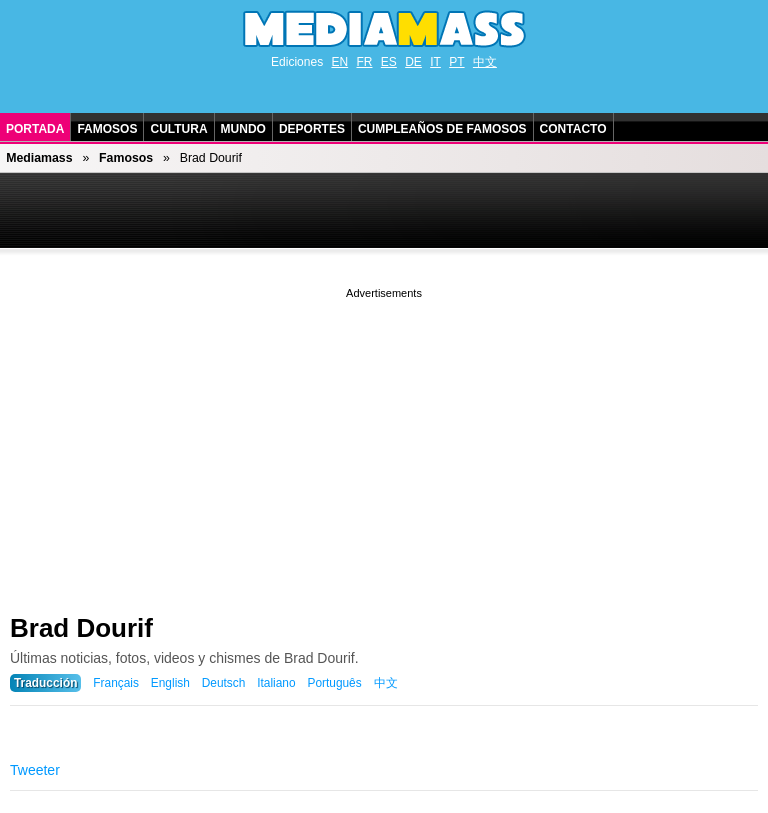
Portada (35, 129)
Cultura (178, 129)
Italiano (276, 683)
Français (116, 683)
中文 (485, 62)
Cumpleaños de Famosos (442, 129)
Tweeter (35, 770)
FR (364, 62)
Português (334, 683)
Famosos (107, 129)
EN (339, 62)
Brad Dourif (81, 628)
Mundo (243, 129)
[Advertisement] (384, 443)
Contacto (573, 129)
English (170, 683)
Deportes (312, 129)
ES (389, 62)
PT (456, 62)
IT (435, 62)
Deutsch (224, 683)
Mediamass (39, 158)
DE (413, 62)
